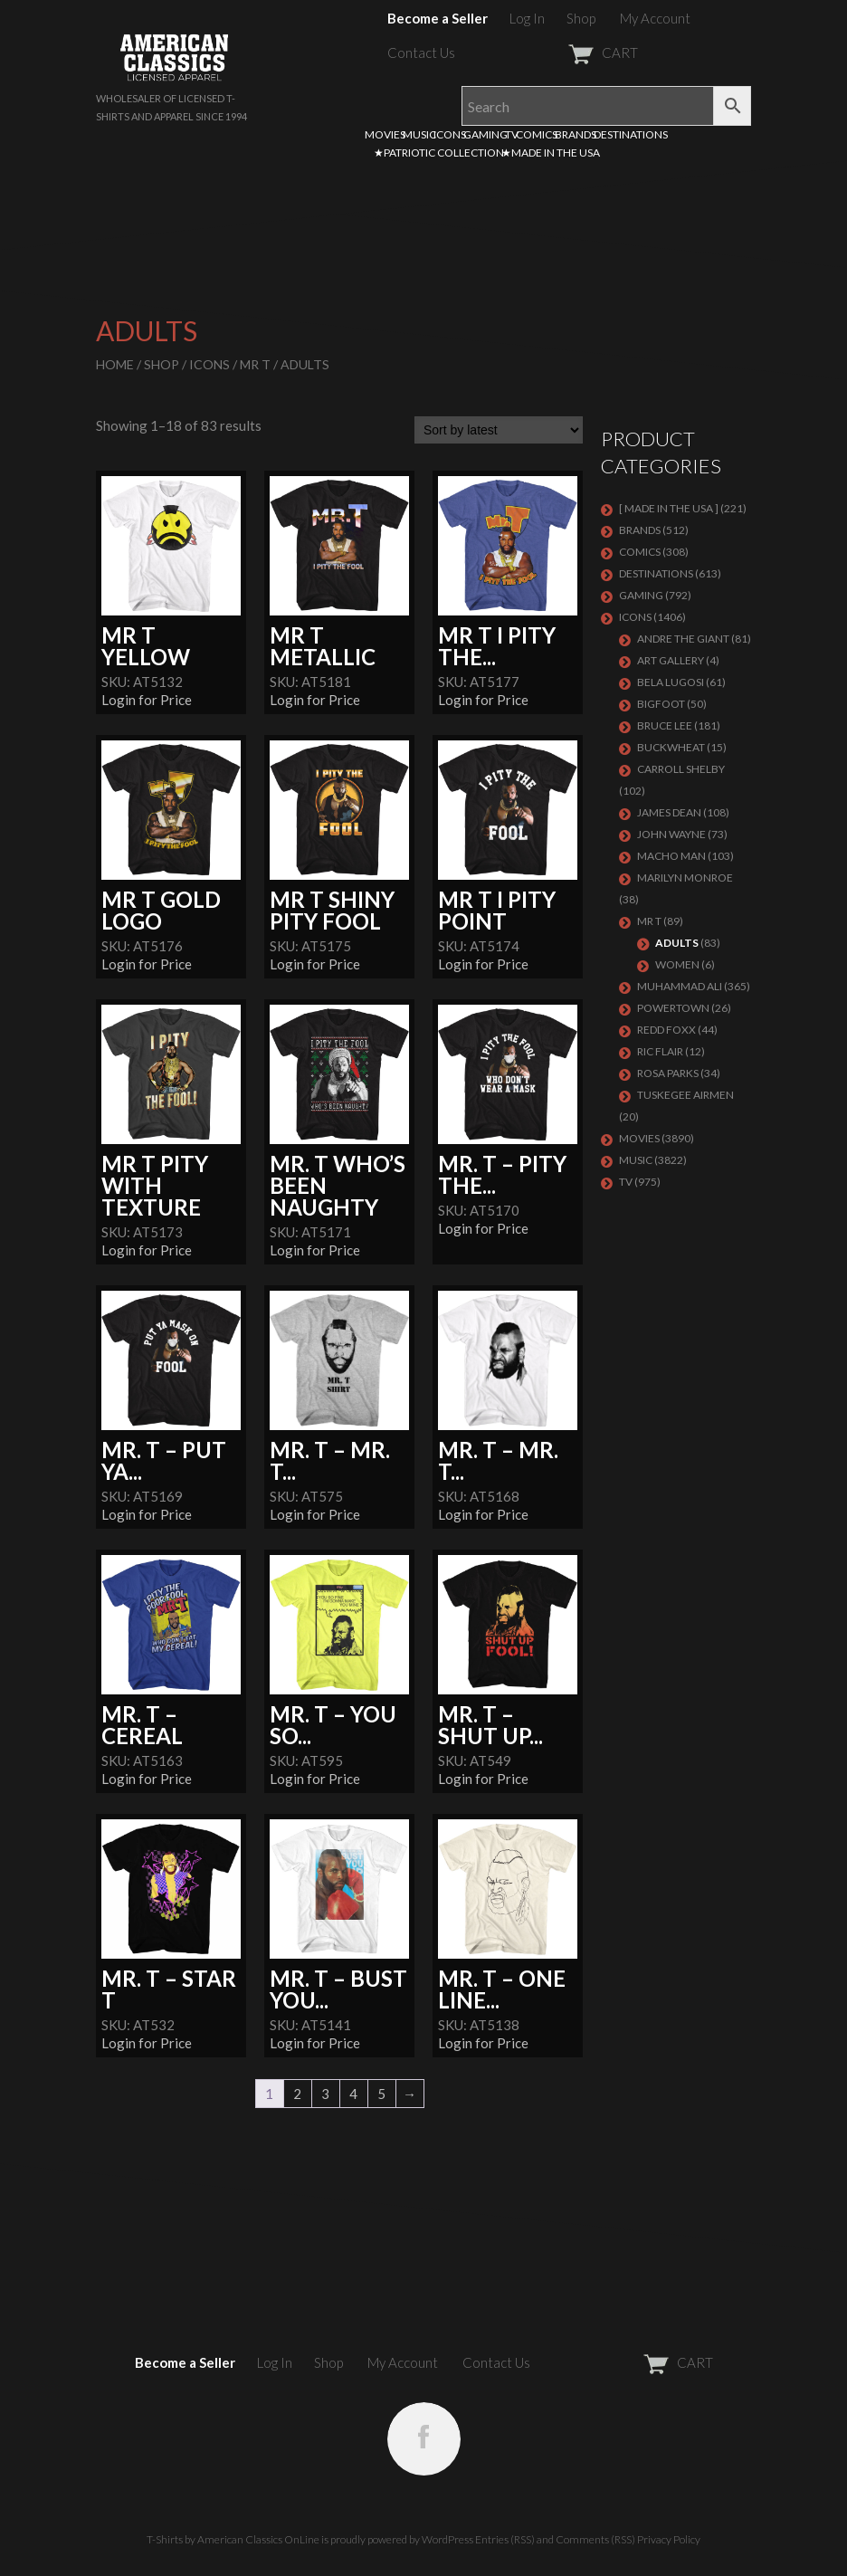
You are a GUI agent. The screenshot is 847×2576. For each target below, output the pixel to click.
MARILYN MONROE (685, 877)
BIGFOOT (661, 704)
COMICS (536, 134)
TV (512, 134)
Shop (580, 18)
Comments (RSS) (595, 2539)
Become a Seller (437, 18)
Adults (677, 942)
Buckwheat (671, 747)
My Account (655, 18)
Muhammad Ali (679, 986)
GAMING (485, 134)
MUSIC (419, 134)
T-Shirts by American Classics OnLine (233, 2539)
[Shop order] (498, 430)
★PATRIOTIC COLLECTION (439, 152)
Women (677, 964)
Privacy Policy (668, 2539)
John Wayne (671, 834)
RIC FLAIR (660, 1051)
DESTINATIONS (631, 134)
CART (559, 52)
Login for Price (146, 700)
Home (115, 364)
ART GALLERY (670, 660)
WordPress (447, 2539)
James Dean (669, 812)
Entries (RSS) (505, 2539)
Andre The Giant (683, 638)
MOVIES (385, 134)
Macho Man (671, 856)
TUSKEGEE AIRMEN (685, 1095)
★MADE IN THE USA (550, 152)
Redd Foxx (666, 1029)
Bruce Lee (664, 725)
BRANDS (575, 134)
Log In (527, 18)
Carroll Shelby (681, 769)
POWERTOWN (673, 1008)
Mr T (255, 364)
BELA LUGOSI (670, 682)
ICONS (449, 134)
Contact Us (421, 52)
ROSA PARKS (668, 1073)
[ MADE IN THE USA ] (669, 508)
